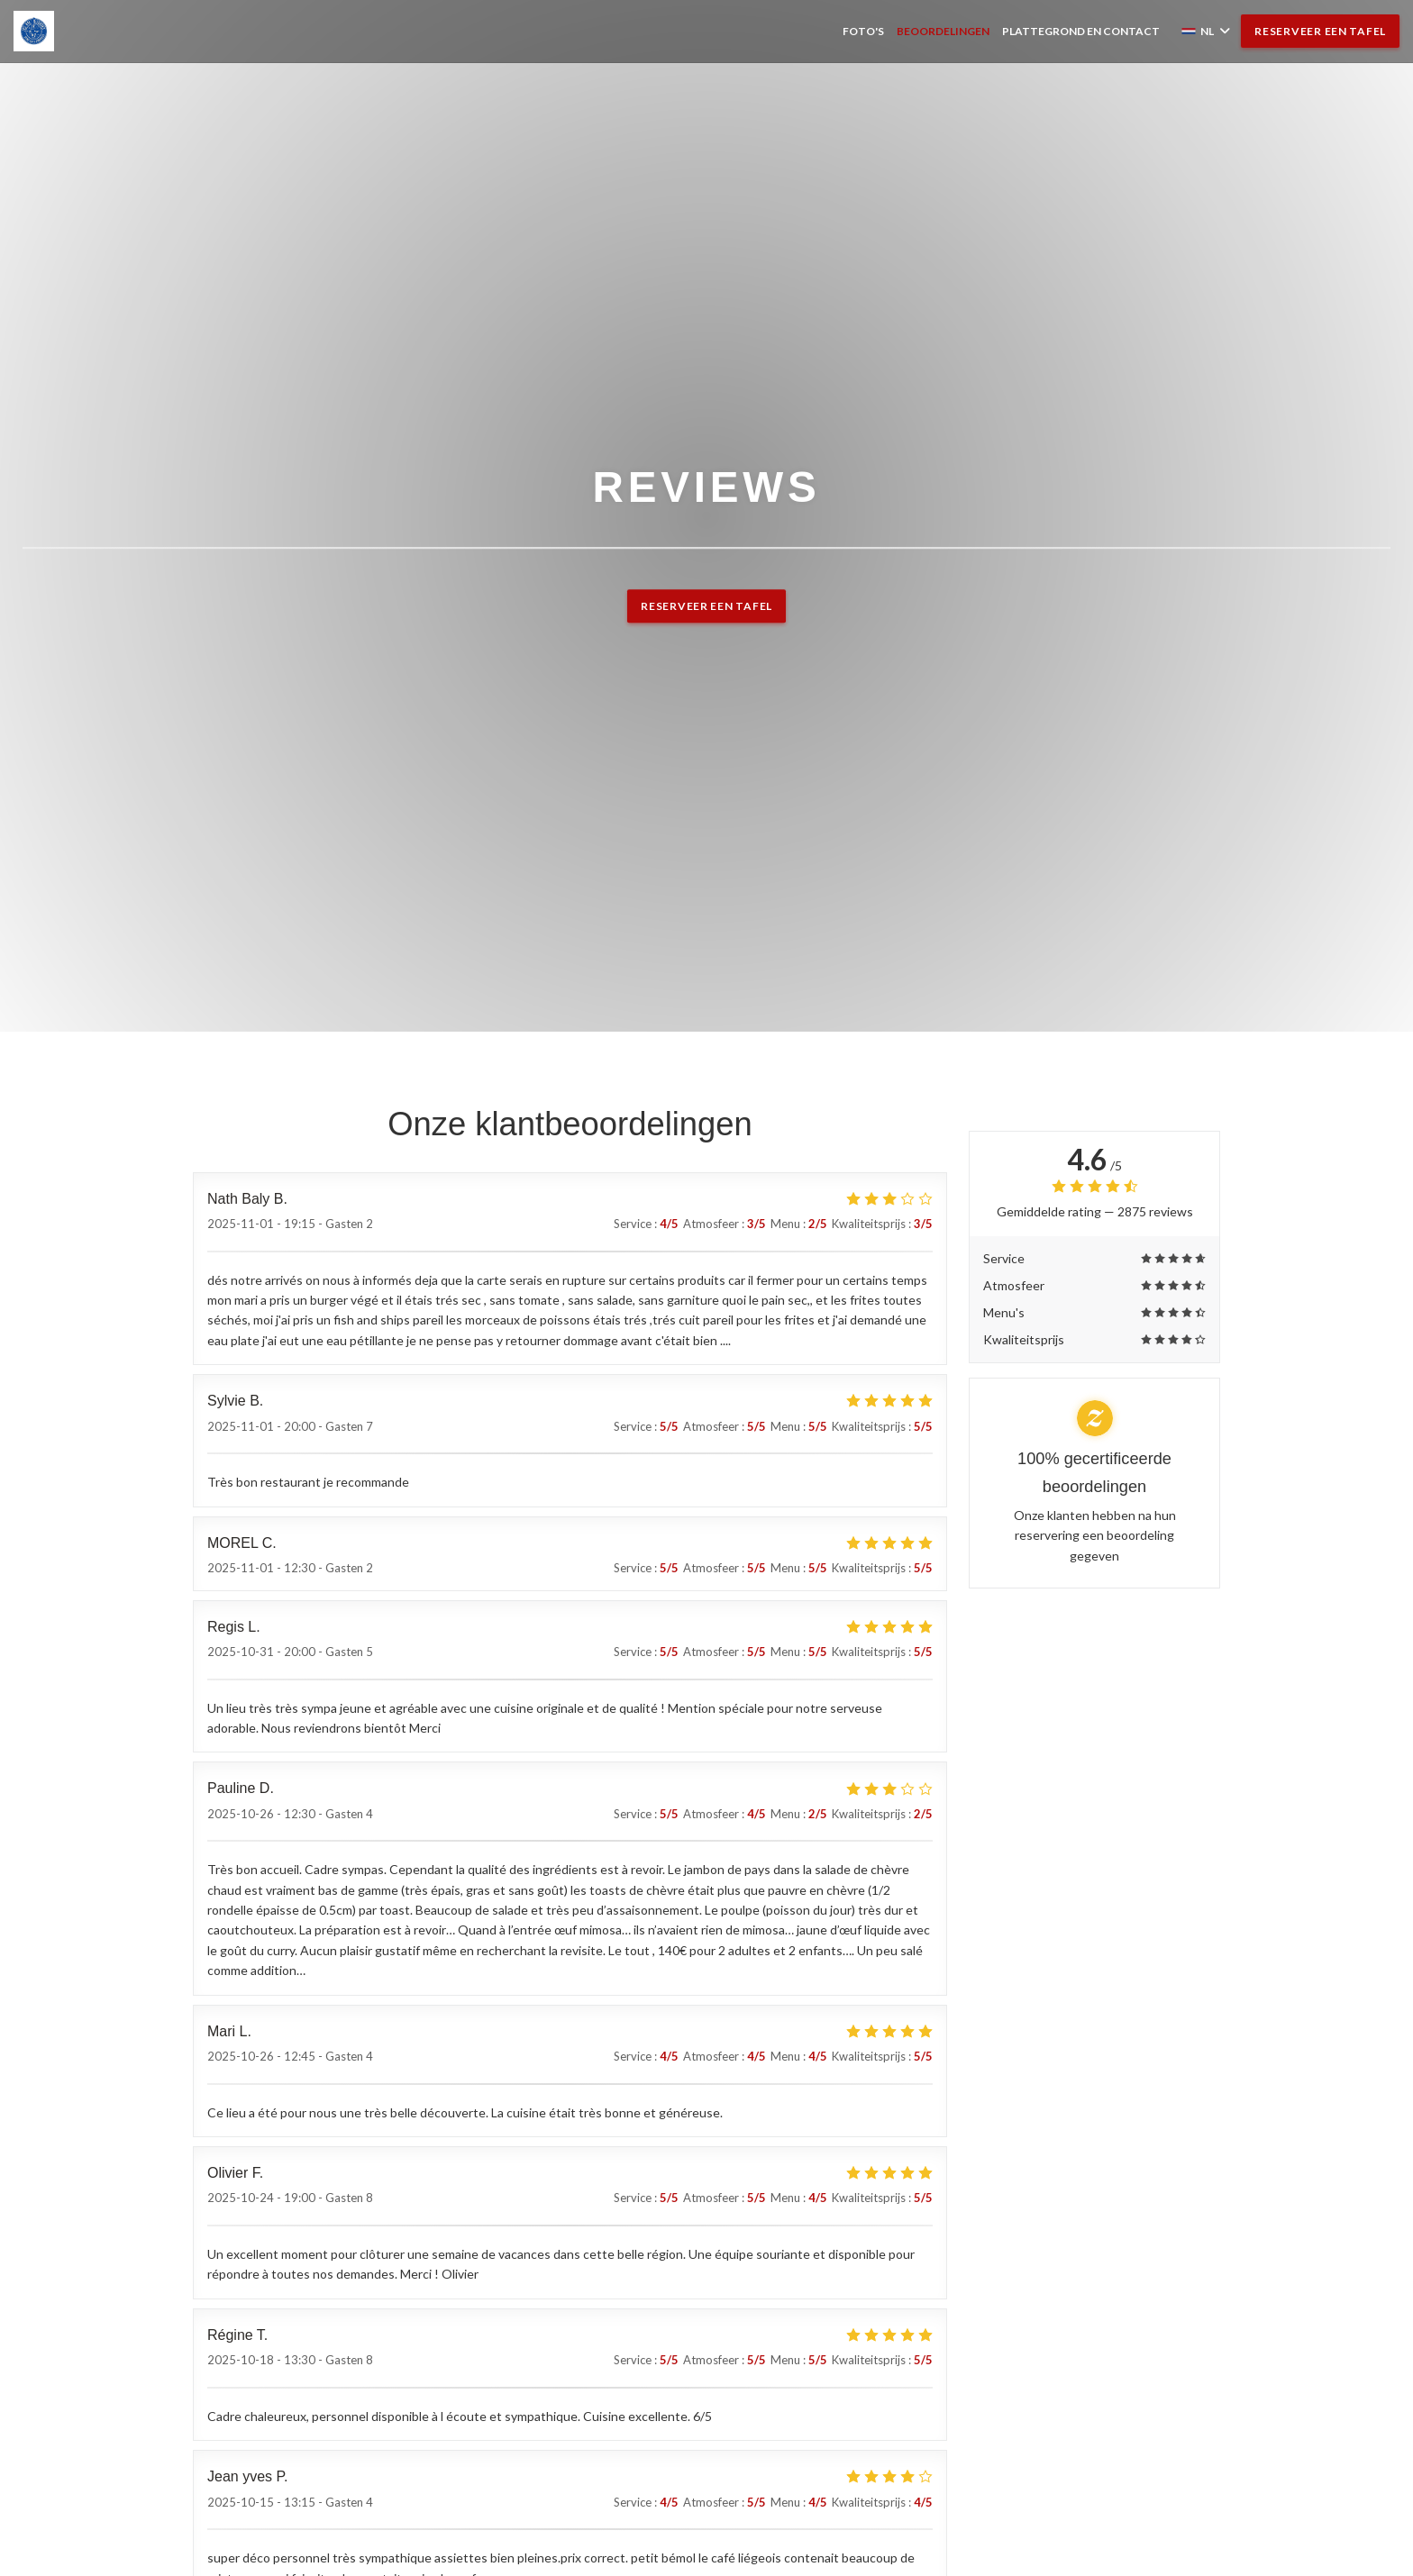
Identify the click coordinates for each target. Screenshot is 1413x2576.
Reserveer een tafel (1320, 31)
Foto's (863, 31)
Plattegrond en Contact (1081, 31)
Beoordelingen (943, 31)
